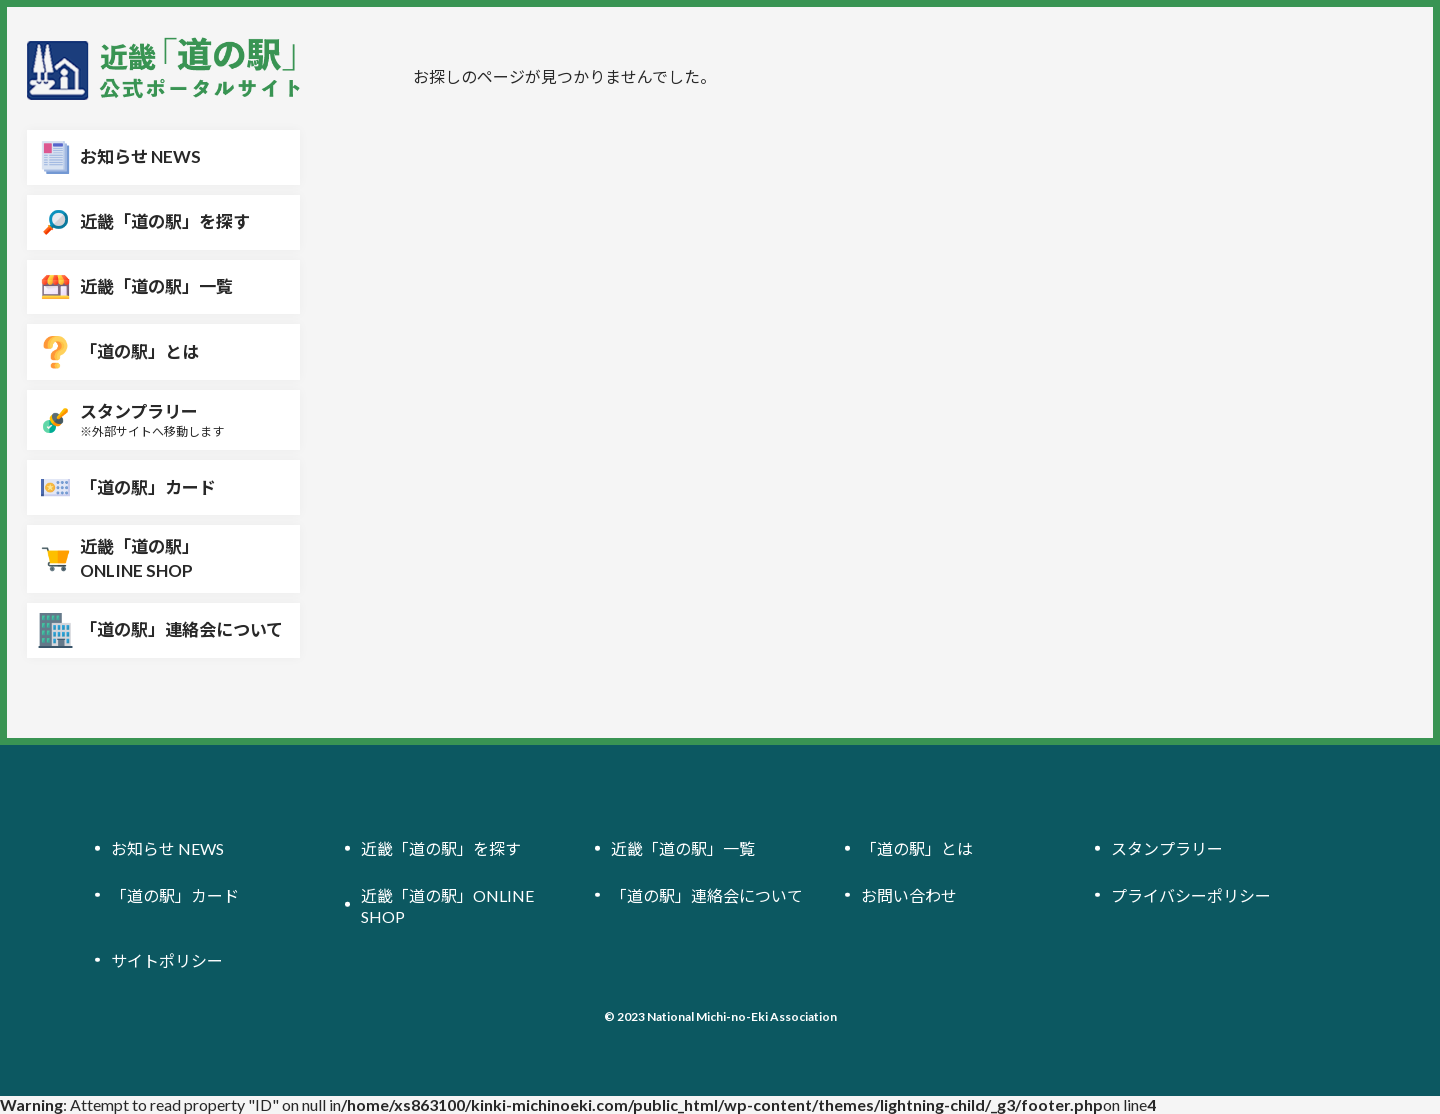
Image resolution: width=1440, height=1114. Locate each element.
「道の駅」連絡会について (707, 894)
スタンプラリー (1167, 848)
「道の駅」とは (917, 848)
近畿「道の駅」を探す (441, 848)
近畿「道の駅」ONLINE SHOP (447, 905)
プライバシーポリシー (1191, 894)
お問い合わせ (909, 894)
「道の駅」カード (175, 894)
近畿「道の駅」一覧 (683, 848)
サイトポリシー (167, 960)
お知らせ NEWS (167, 848)
